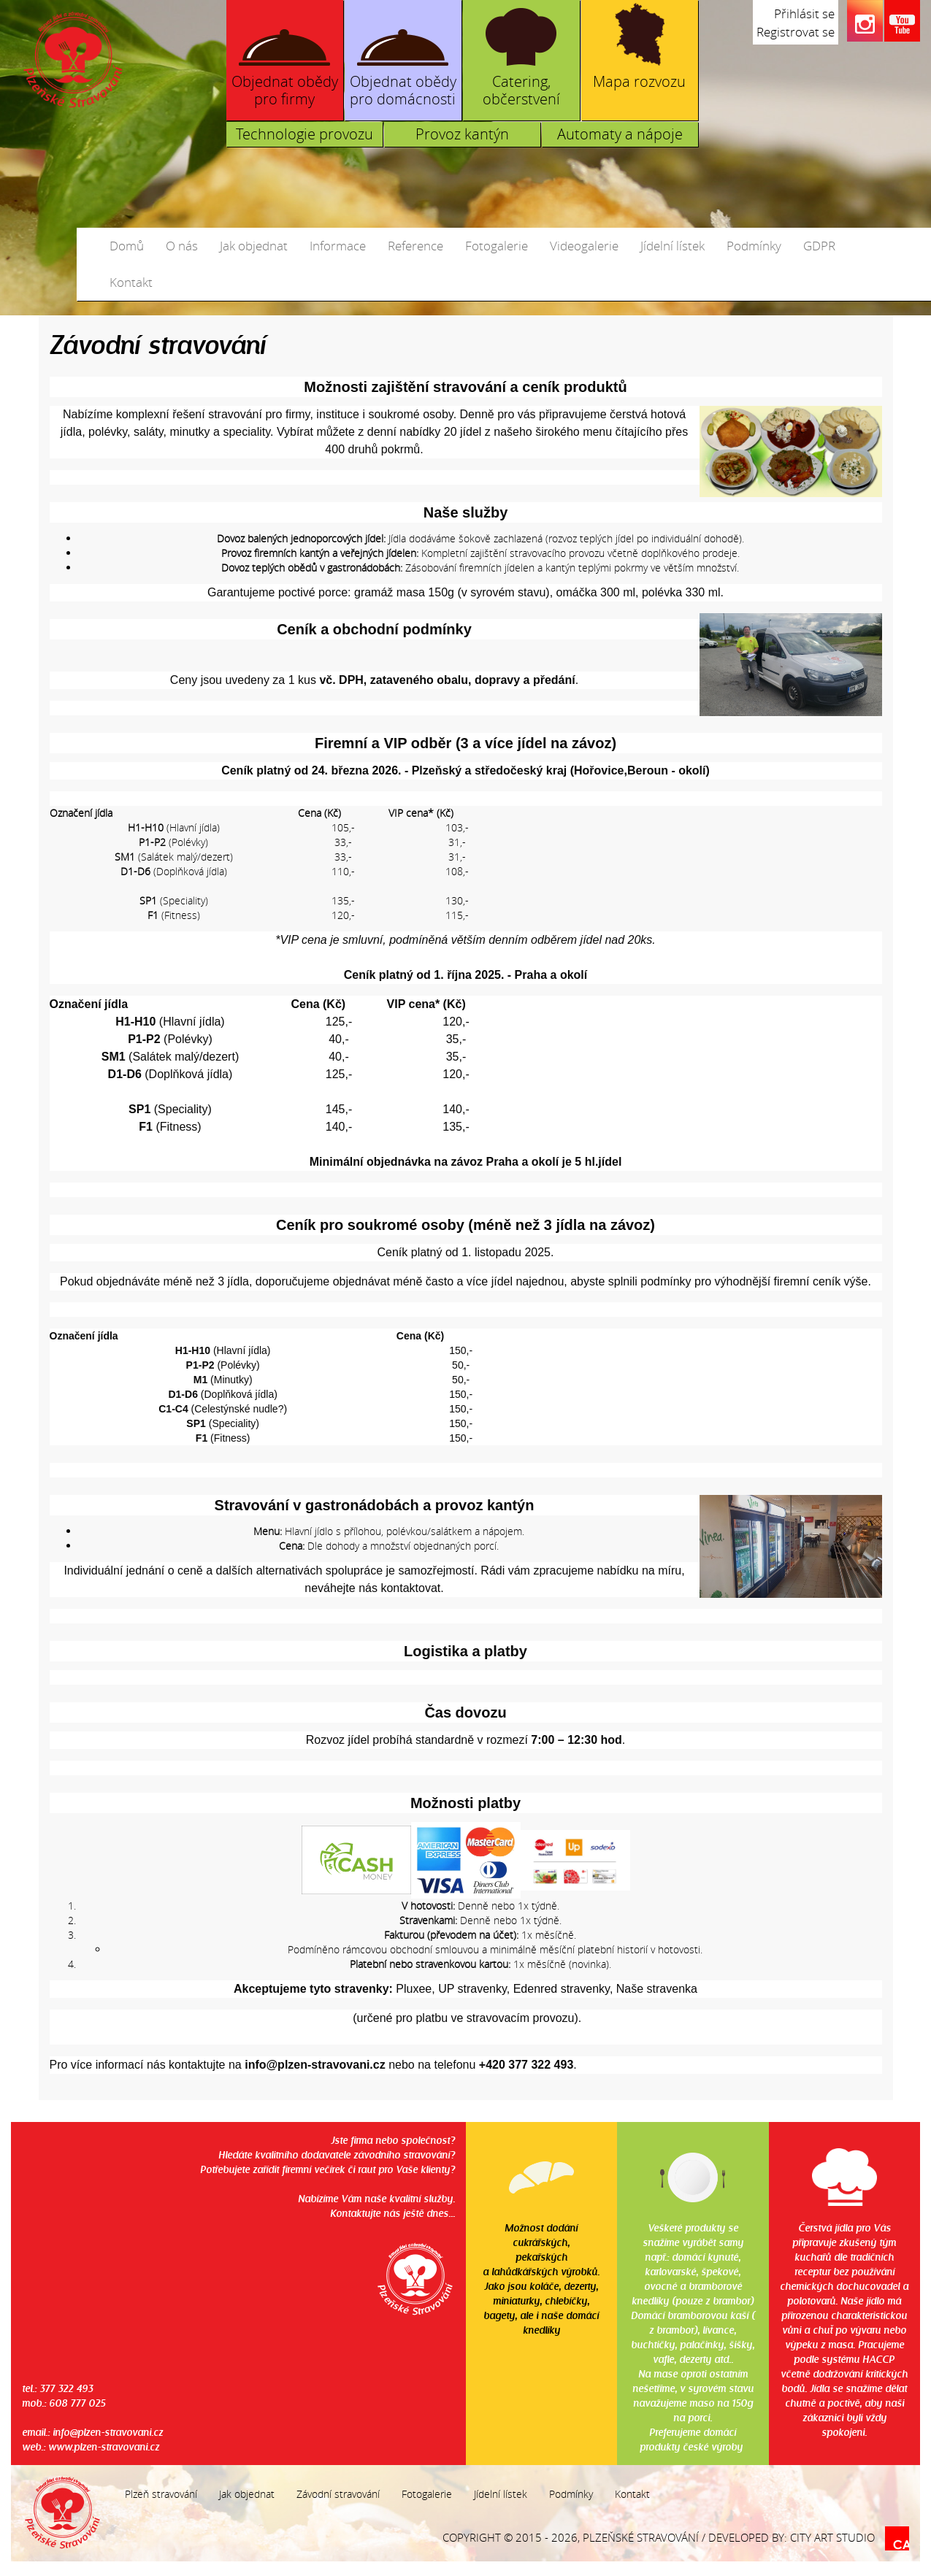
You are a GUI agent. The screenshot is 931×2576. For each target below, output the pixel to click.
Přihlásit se (804, 13)
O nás (182, 245)
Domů (127, 245)
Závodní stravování (338, 2494)
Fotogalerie (496, 245)
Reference (415, 245)
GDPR (819, 245)
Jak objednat (254, 245)
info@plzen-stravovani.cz (108, 2431)
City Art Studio (832, 2536)
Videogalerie (584, 245)
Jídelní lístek (672, 245)
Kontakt (131, 282)
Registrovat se (795, 31)
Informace (338, 245)
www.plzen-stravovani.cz (103, 2446)
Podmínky (754, 245)
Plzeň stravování (161, 2494)
